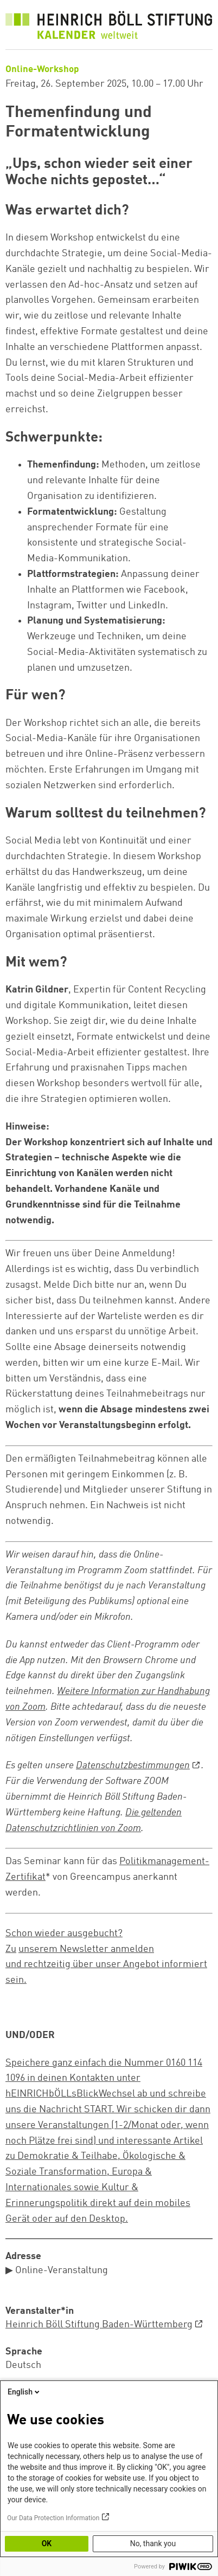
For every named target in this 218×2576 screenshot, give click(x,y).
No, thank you (153, 2543)
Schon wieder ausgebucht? (64, 1933)
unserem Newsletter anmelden (86, 1949)
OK (47, 2543)
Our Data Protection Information (53, 2518)
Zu (10, 1949)
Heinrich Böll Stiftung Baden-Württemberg (99, 2325)
